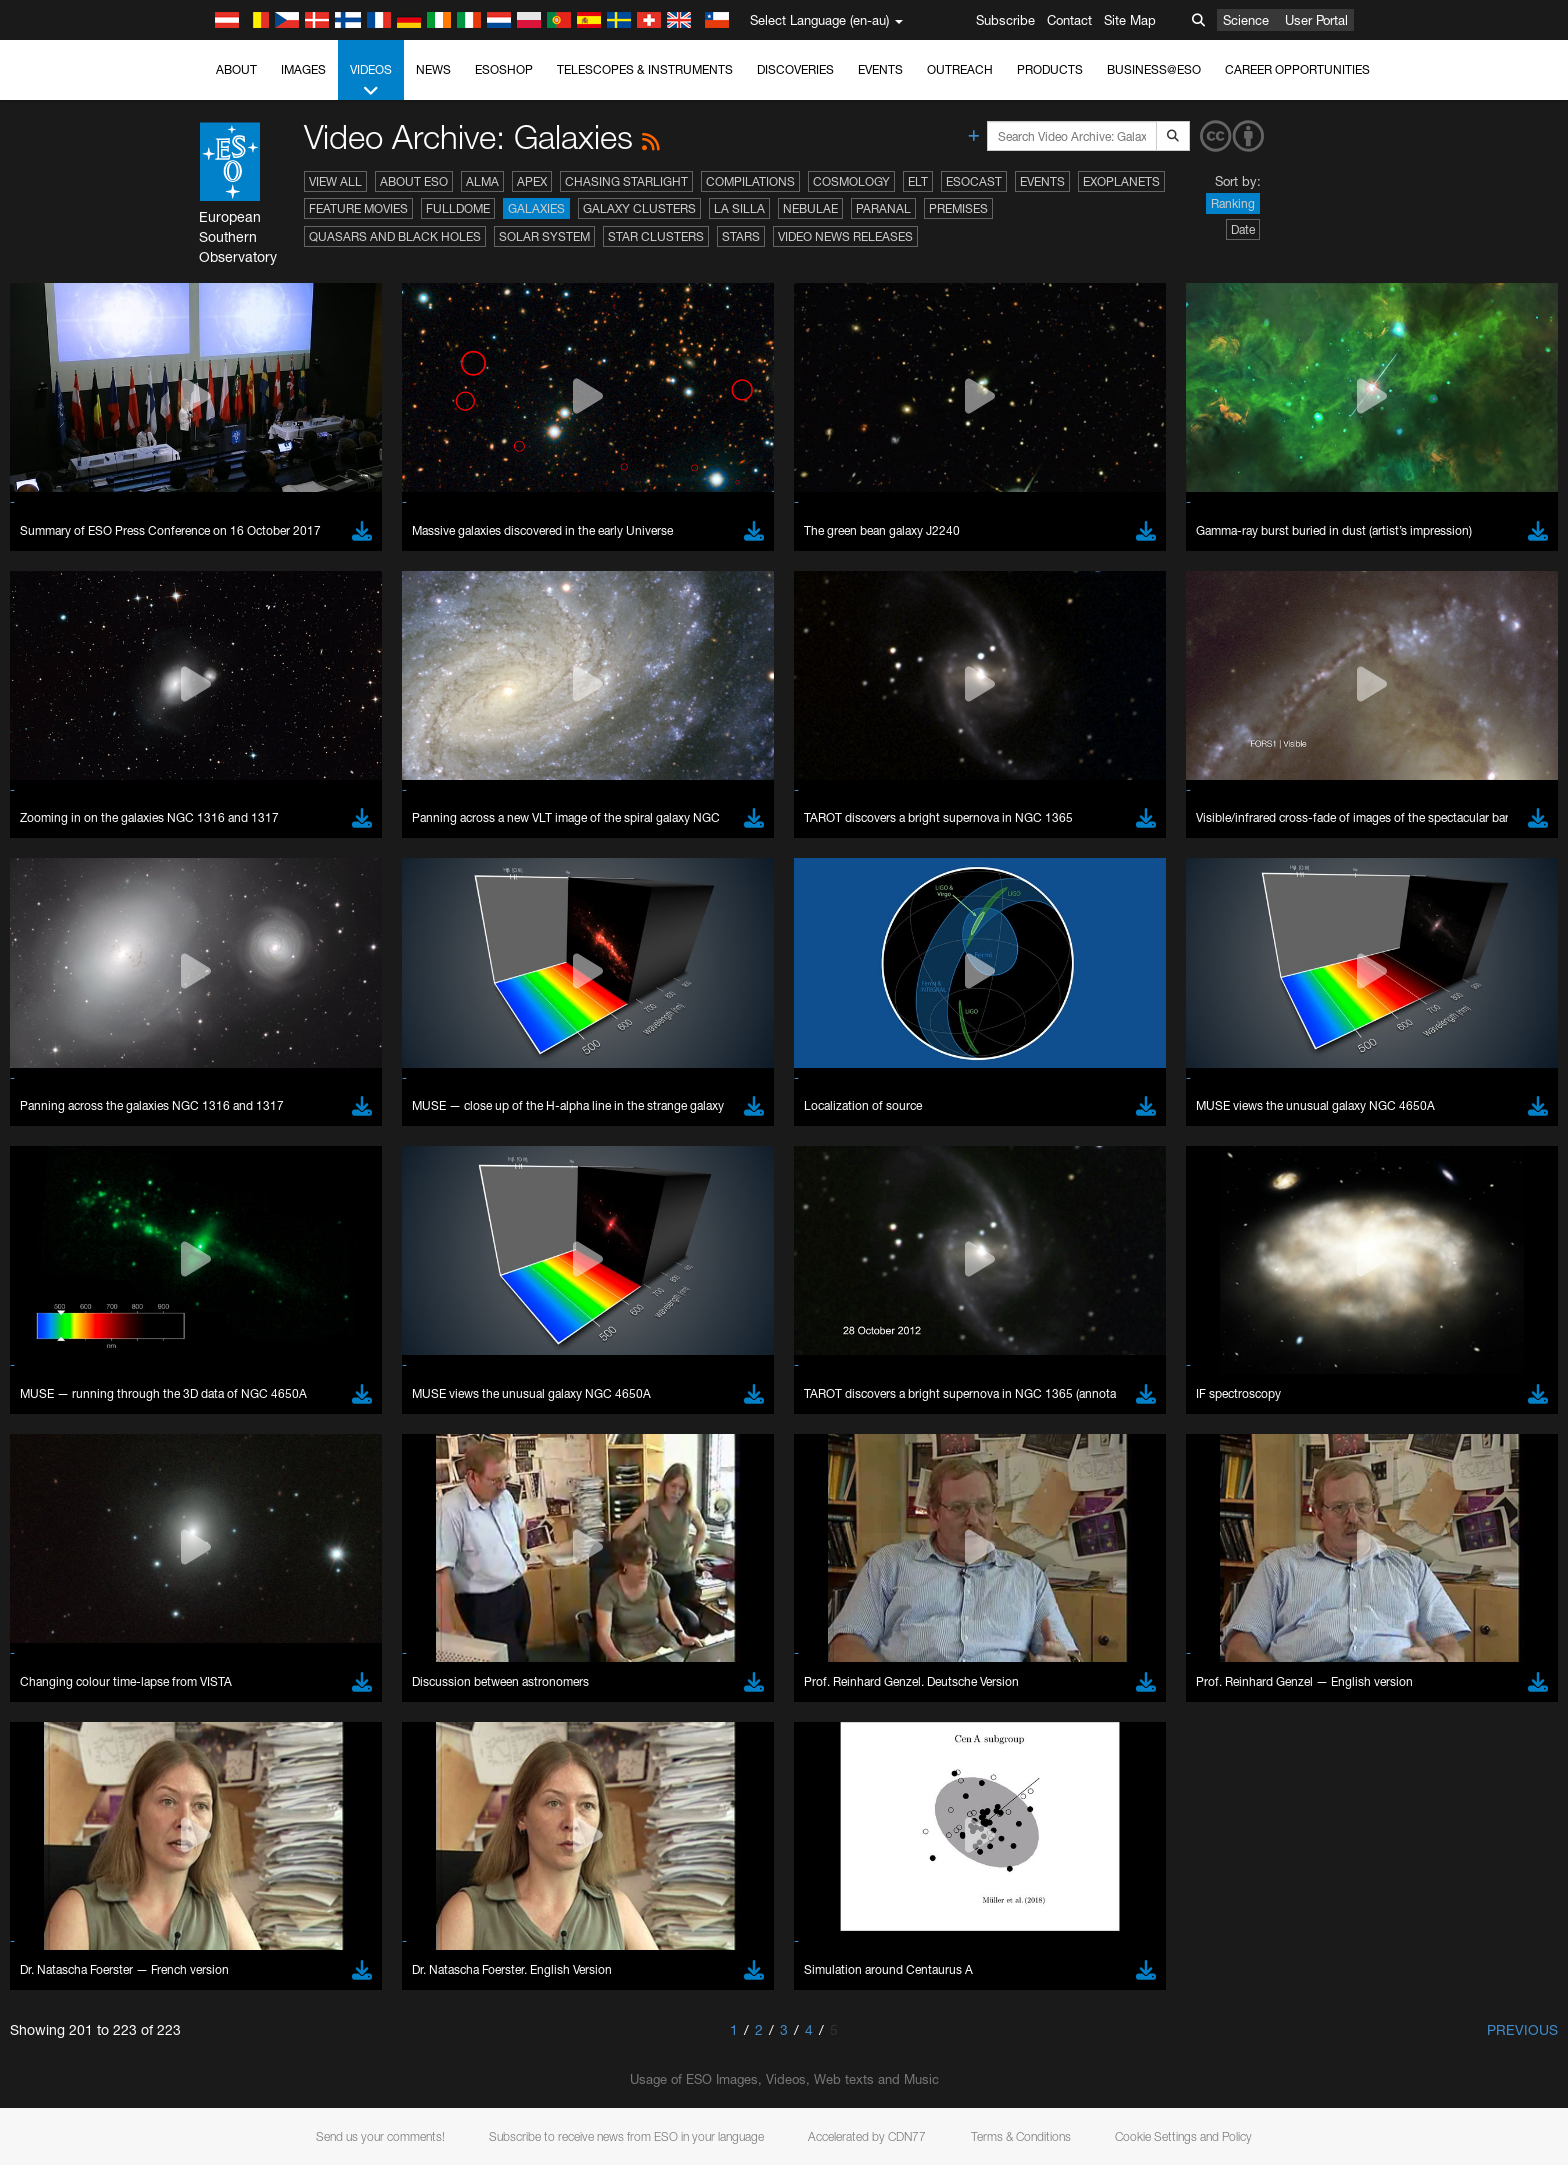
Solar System (544, 236)
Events (880, 69)
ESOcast (974, 181)
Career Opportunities (1297, 69)
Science (1246, 20)
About (236, 69)
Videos (371, 81)
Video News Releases (845, 236)
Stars (741, 236)
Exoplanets (1121, 181)
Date (1243, 229)
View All (335, 181)
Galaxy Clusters (639, 208)
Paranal (883, 208)
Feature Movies (358, 208)
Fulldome (458, 208)
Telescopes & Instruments (645, 69)
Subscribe (1005, 20)
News (433, 69)
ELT (918, 181)
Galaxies (536, 208)
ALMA (482, 181)
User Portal (1316, 20)
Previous (1522, 2029)
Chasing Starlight (626, 181)
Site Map (1130, 20)
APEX (532, 181)
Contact (1069, 20)
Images (303, 69)
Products (1050, 69)
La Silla (739, 208)
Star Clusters (656, 236)
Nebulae (810, 208)
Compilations (750, 181)
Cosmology (851, 181)
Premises (958, 208)
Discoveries (795, 69)
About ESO (414, 181)
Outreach (960, 69)
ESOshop (504, 69)
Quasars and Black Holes (395, 236)
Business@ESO (1154, 69)
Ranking (1233, 203)
